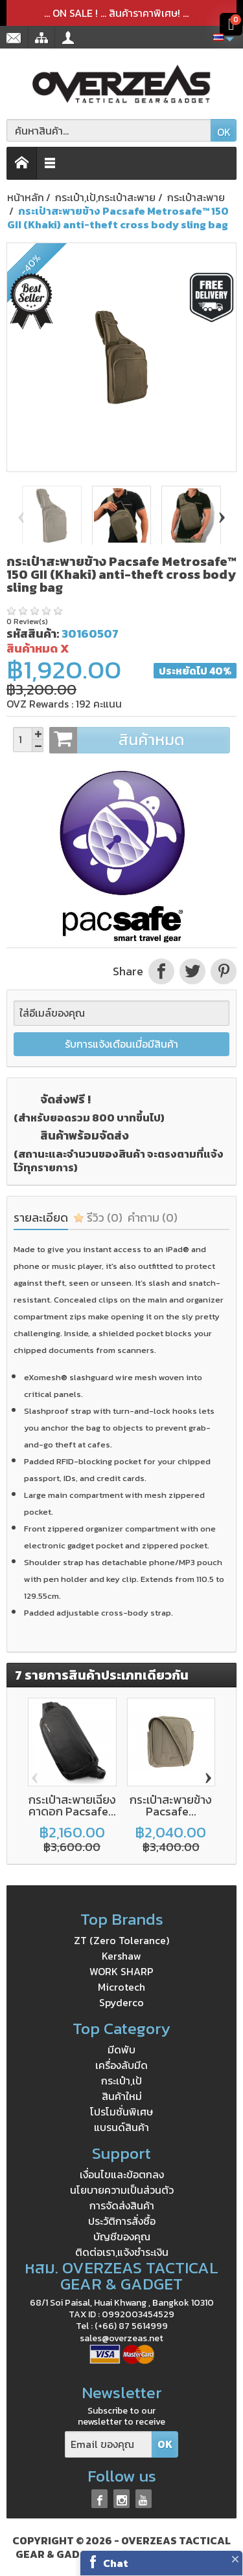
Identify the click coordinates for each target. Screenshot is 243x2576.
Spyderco (121, 2002)
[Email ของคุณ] (108, 2444)
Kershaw (121, 1956)
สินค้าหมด (139, 740)
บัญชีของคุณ (121, 2236)
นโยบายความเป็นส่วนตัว (122, 2190)
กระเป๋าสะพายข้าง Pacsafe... (171, 1805)
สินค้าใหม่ (122, 2096)
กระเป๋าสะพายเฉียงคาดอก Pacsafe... (72, 1805)
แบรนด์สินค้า (121, 2127)
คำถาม (153, 1217)
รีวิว (97, 1217)
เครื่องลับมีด (121, 2065)
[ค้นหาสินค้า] (108, 130)
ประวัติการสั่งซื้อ (122, 2221)
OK (224, 132)
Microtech (121, 1987)
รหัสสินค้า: (32, 633)
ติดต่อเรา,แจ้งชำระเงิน (121, 2252)
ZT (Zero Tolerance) (121, 1940)
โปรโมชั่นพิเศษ (121, 2111)
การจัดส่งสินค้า (121, 2205)
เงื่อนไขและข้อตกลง (122, 2174)
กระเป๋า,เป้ (121, 2080)
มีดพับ (121, 2049)
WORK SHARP (121, 1971)
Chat (115, 2563)
